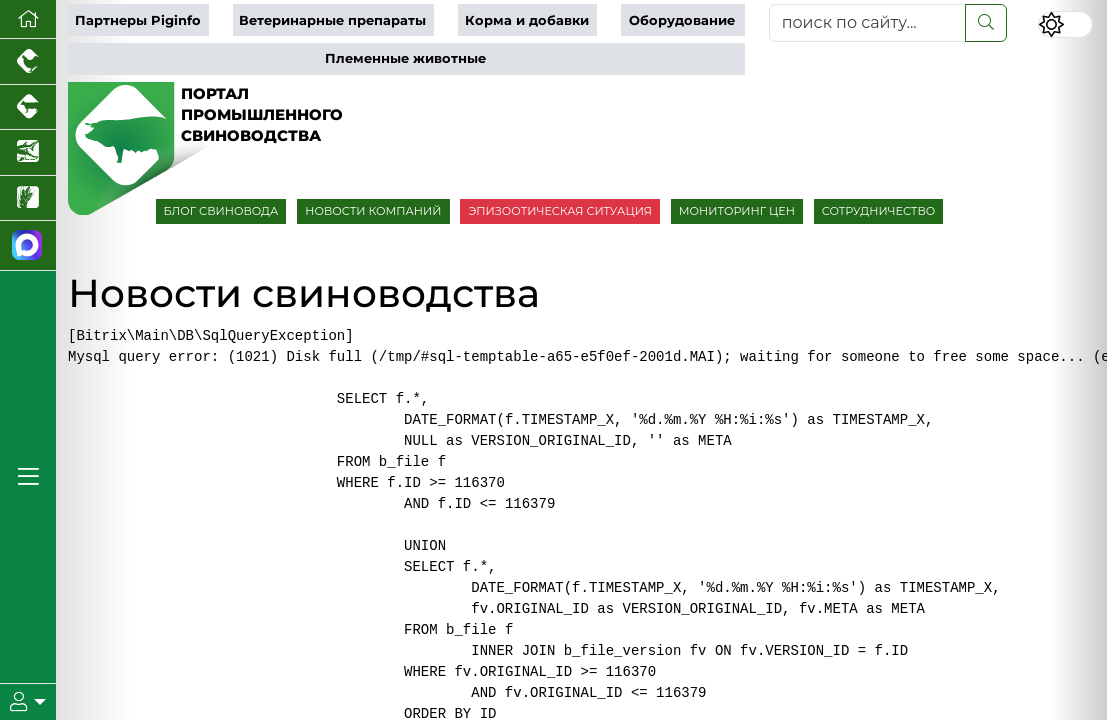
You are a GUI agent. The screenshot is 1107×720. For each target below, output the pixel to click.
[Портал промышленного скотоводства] (28, 108)
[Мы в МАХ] (28, 246)
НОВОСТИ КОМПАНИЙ (373, 211)
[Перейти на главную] (28, 19)
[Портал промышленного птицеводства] (28, 62)
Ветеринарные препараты (332, 20)
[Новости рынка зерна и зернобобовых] (28, 199)
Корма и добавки (527, 20)
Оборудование (682, 20)
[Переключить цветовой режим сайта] (1065, 24)
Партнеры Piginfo (138, 20)
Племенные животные (405, 58)
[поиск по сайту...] (868, 23)
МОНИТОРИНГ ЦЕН (737, 211)
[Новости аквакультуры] (28, 153)
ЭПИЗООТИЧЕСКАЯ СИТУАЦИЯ (559, 211)
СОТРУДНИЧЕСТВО (879, 211)
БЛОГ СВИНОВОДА (221, 211)
